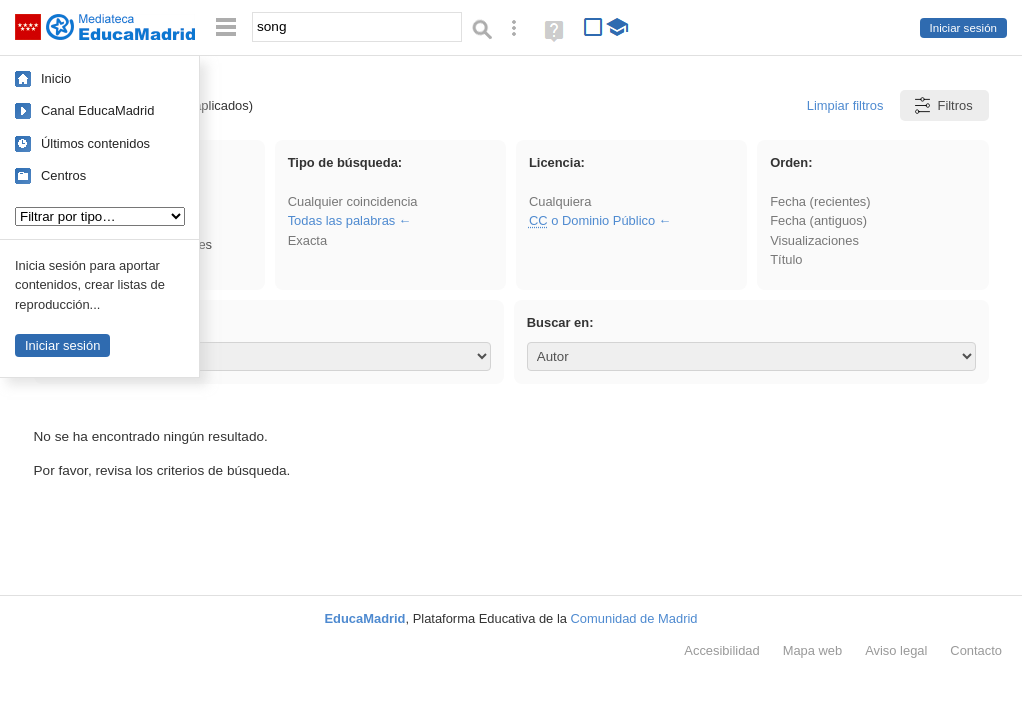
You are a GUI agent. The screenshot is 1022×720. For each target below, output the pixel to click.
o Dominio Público (592, 220)
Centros (63, 175)
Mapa (813, 650)
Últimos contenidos (95, 143)
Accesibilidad (721, 650)
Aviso (896, 650)
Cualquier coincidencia (353, 201)
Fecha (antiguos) (818, 220)
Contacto (976, 650)
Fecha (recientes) (820, 201)
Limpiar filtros (845, 105)
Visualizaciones (814, 240)
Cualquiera (560, 201)
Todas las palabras (342, 220)
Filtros (942, 105)
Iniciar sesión (963, 28)
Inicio (56, 78)
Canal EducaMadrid (97, 110)
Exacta (307, 240)
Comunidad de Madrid (634, 618)
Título (786, 259)
